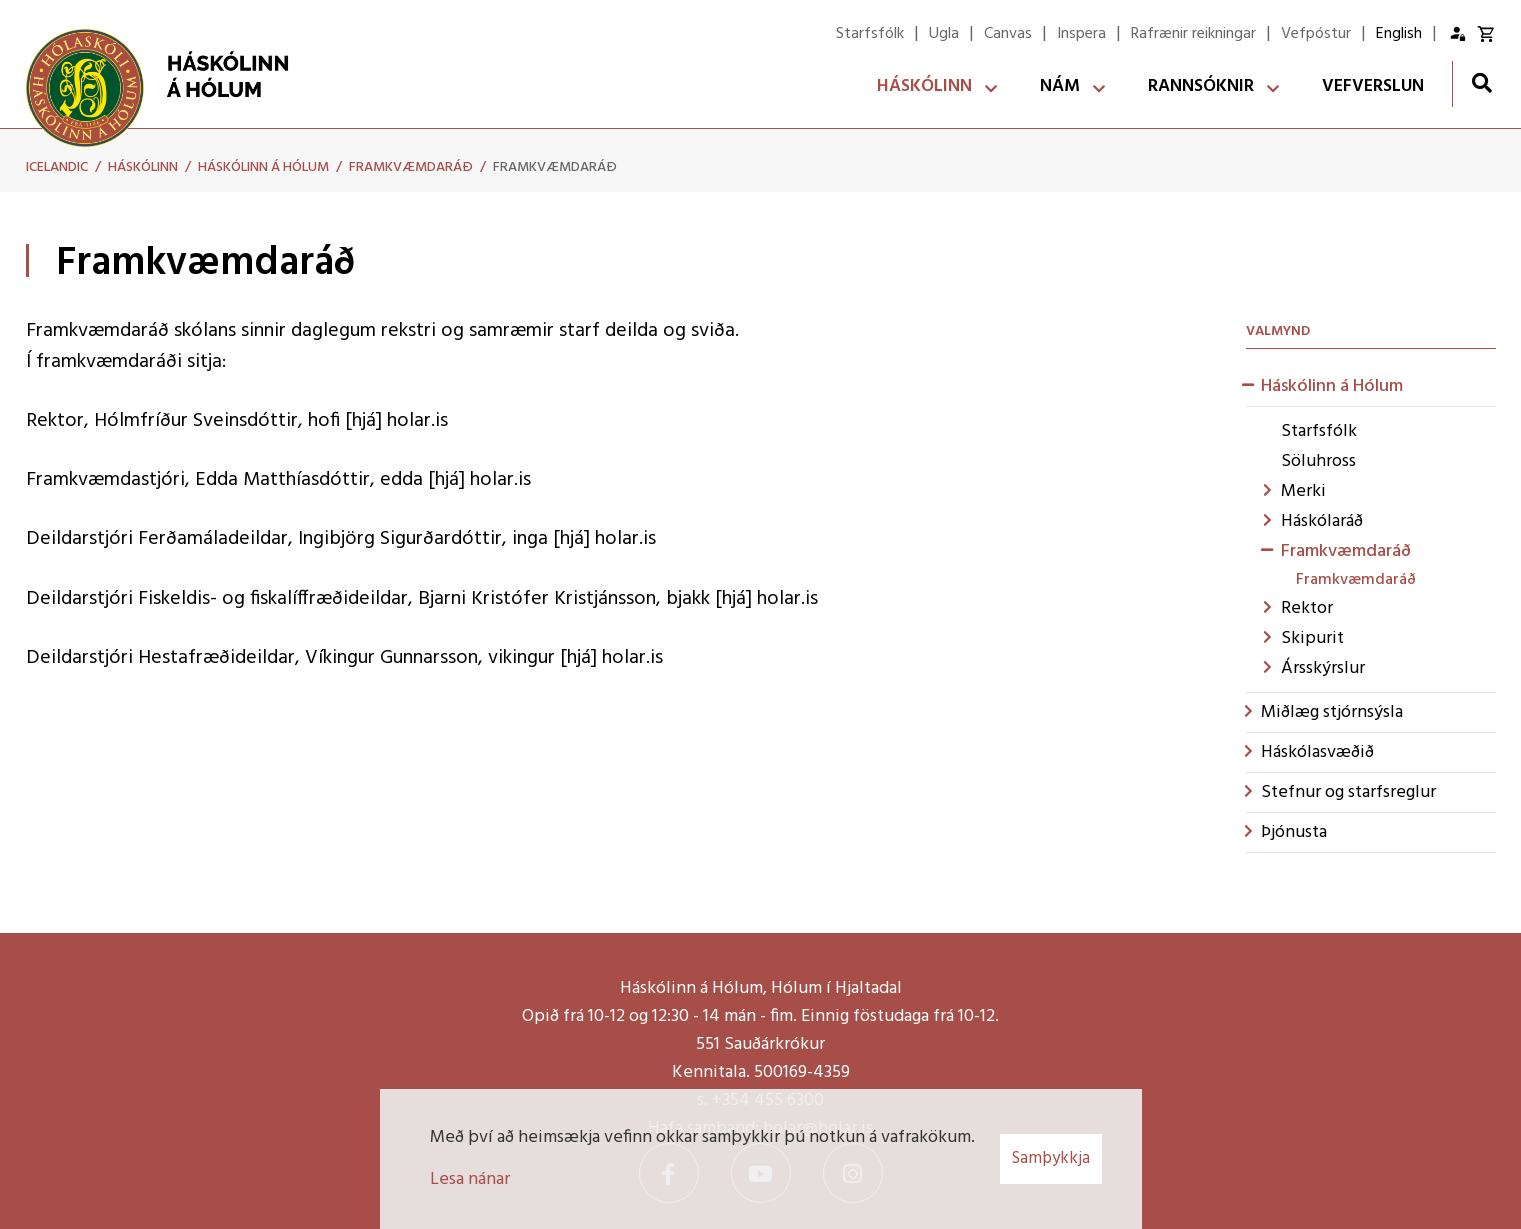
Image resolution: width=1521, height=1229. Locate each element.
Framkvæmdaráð (411, 167)
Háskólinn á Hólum (263, 167)
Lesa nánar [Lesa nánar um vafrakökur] (470, 1179)
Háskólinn (143, 167)
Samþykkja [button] (1051, 1158)
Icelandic (57, 167)
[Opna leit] (1481, 82)
